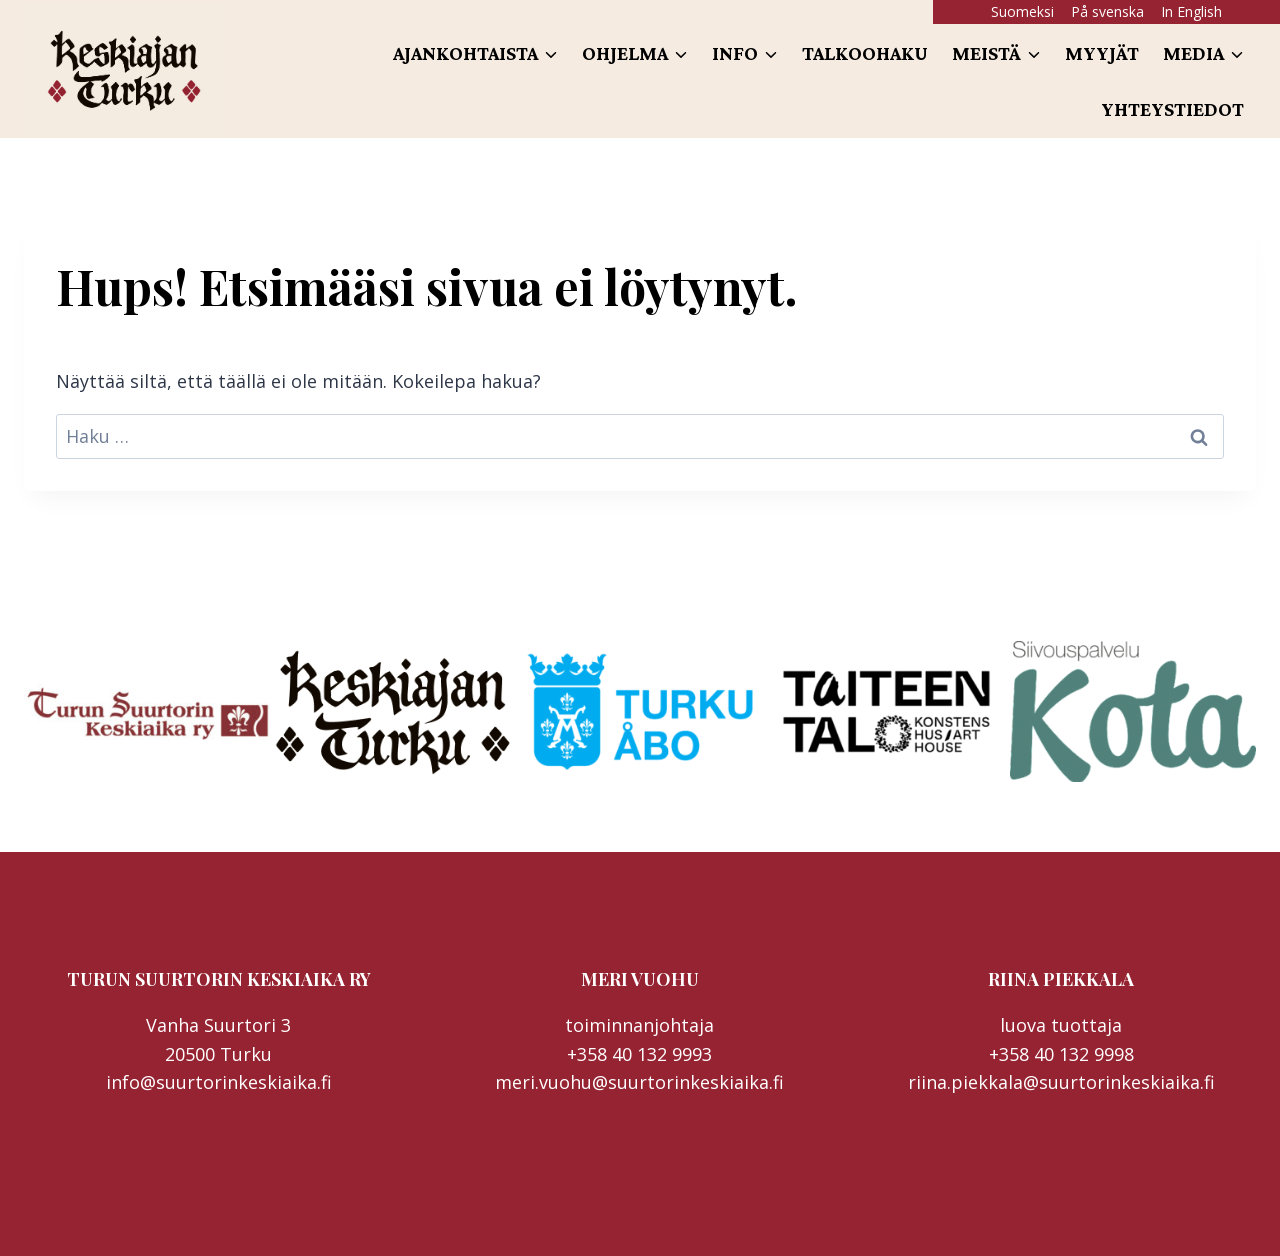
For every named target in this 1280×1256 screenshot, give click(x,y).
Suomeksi (1022, 11)
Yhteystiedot (1172, 109)
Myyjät (1102, 53)
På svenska (1107, 11)
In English (1191, 11)
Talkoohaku (865, 53)
